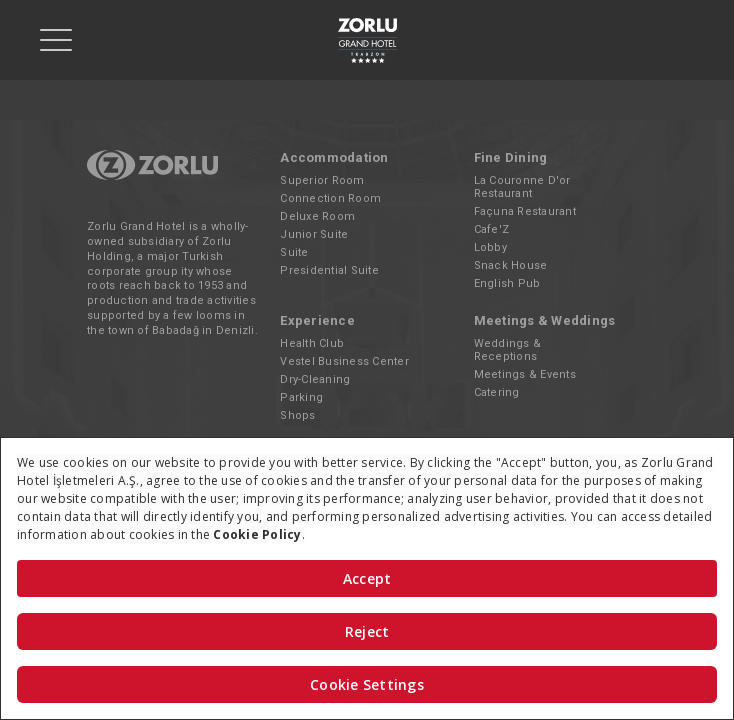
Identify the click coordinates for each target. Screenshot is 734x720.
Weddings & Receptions (508, 350)
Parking (301, 397)
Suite (294, 252)
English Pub (507, 283)
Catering (497, 392)
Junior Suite (314, 234)
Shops (297, 415)
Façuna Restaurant (525, 211)
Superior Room (322, 180)
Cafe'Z (492, 229)
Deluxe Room (317, 216)
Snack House (511, 265)
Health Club (312, 343)
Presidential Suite (329, 270)
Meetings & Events (525, 374)
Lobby (490, 247)
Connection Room (330, 198)
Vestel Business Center (344, 361)
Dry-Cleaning (315, 379)
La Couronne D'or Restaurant (522, 187)
